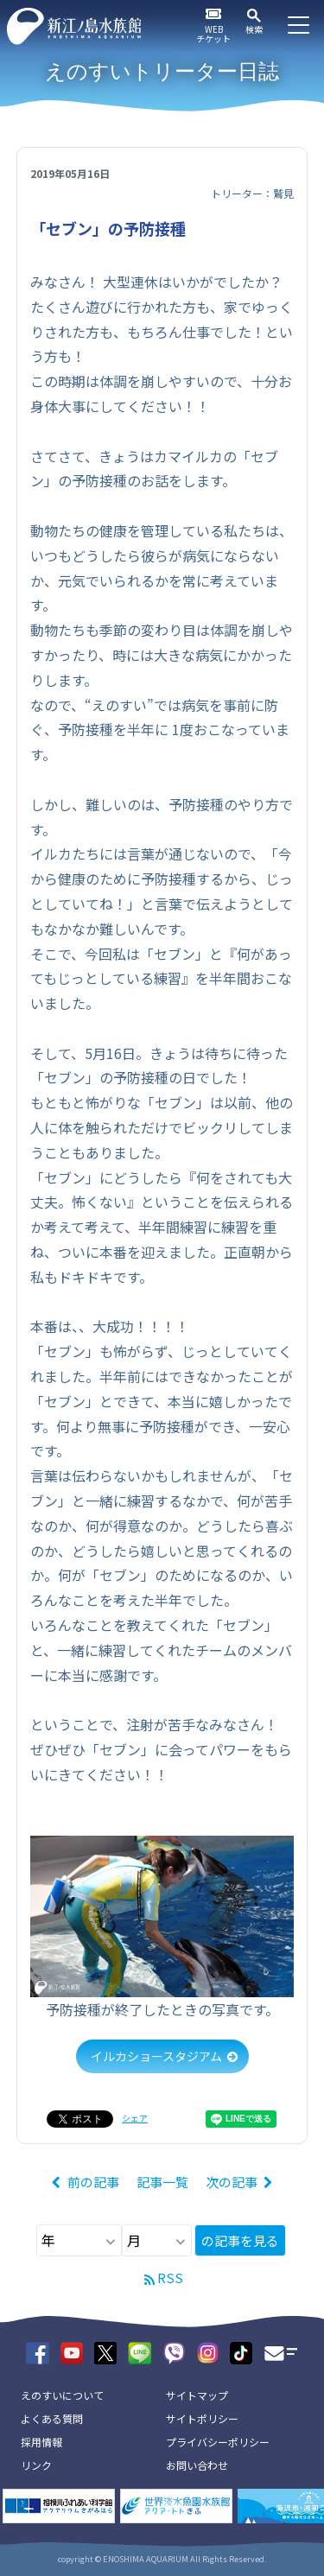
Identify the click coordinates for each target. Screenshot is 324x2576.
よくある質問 (52, 2418)
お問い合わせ (197, 2465)
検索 (254, 28)
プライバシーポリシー (218, 2441)
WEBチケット (213, 33)
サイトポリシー (202, 2418)
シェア (135, 2117)
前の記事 (93, 2182)
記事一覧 (162, 2182)
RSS (170, 2277)
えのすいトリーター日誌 (162, 71)
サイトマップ (197, 2395)
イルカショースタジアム (156, 2056)
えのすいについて (62, 2395)
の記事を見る (240, 2240)
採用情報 (41, 2441)
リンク (36, 2465)
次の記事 (231, 2182)
